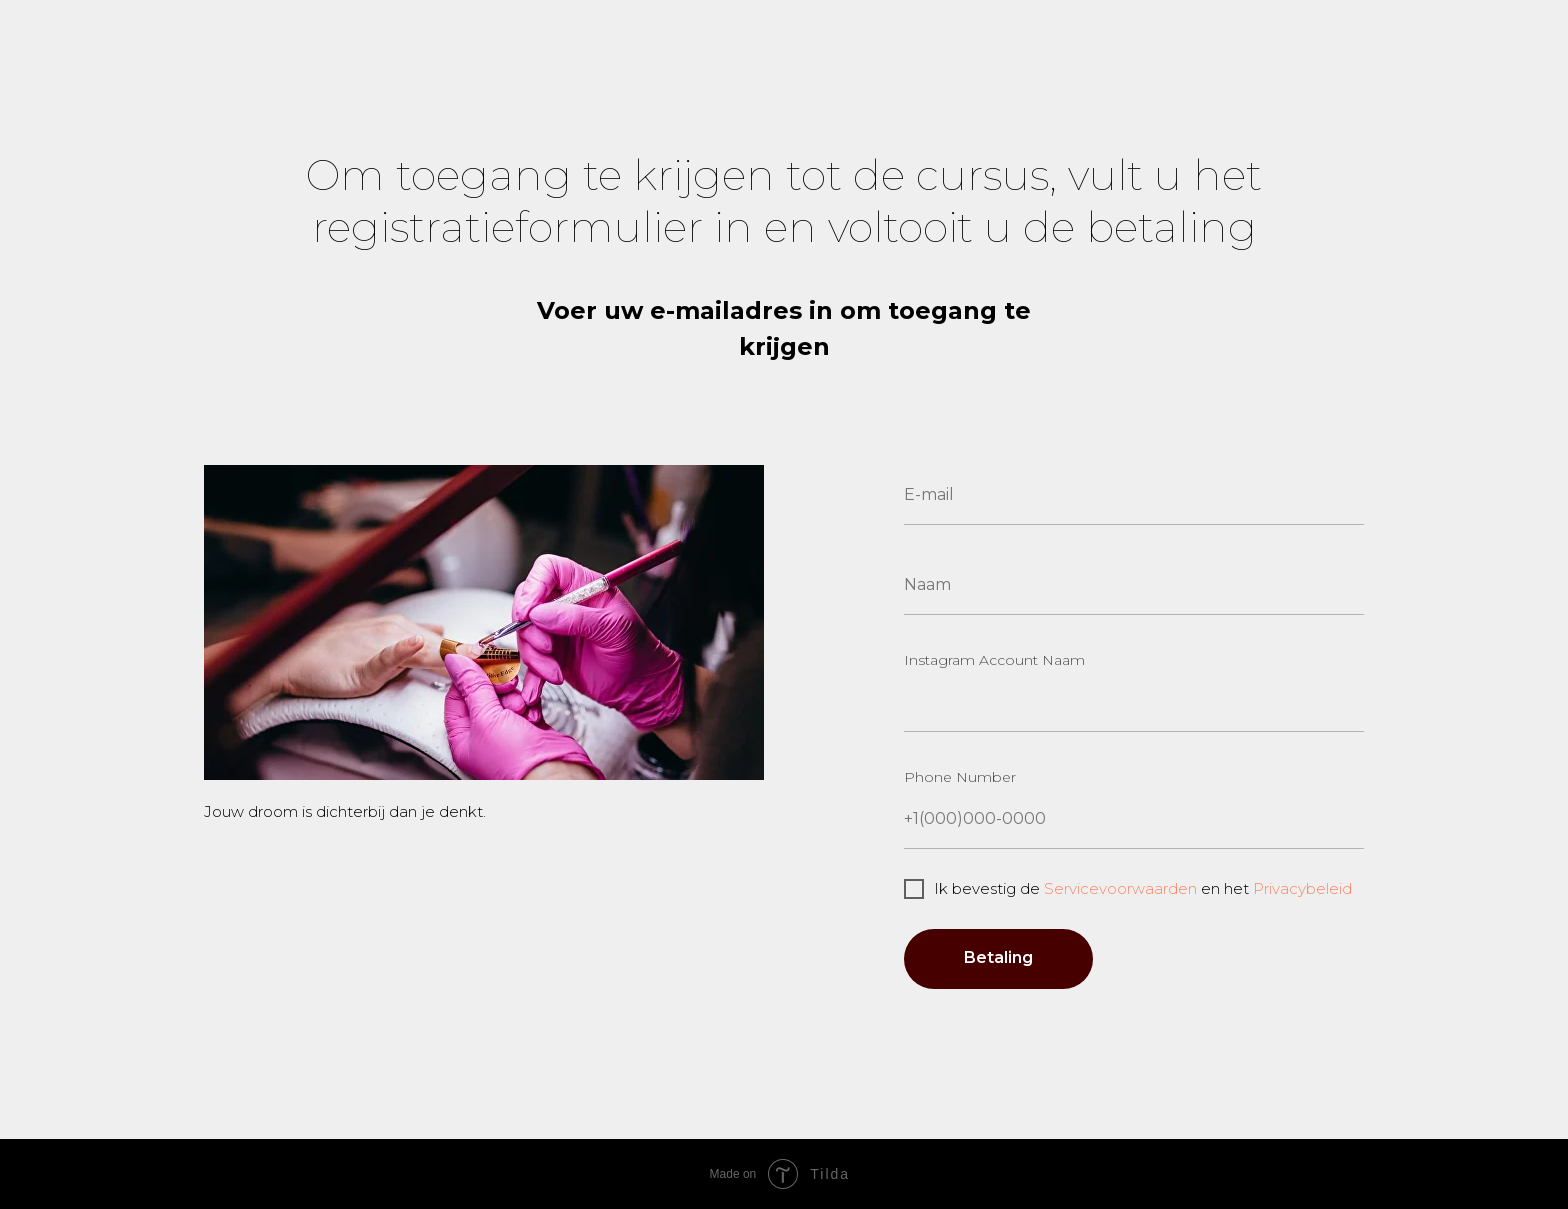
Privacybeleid (1302, 888)
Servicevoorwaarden (1120, 888)
